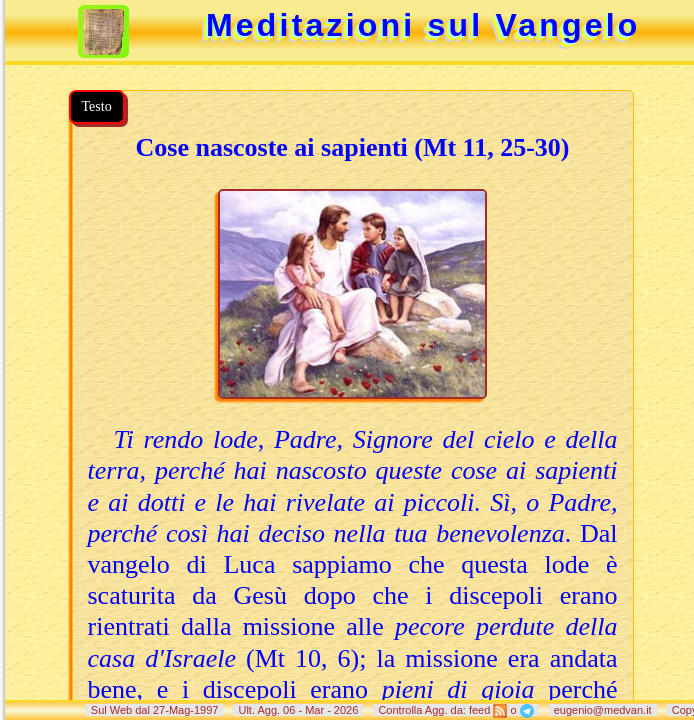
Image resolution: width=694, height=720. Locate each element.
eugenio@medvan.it (603, 710)
